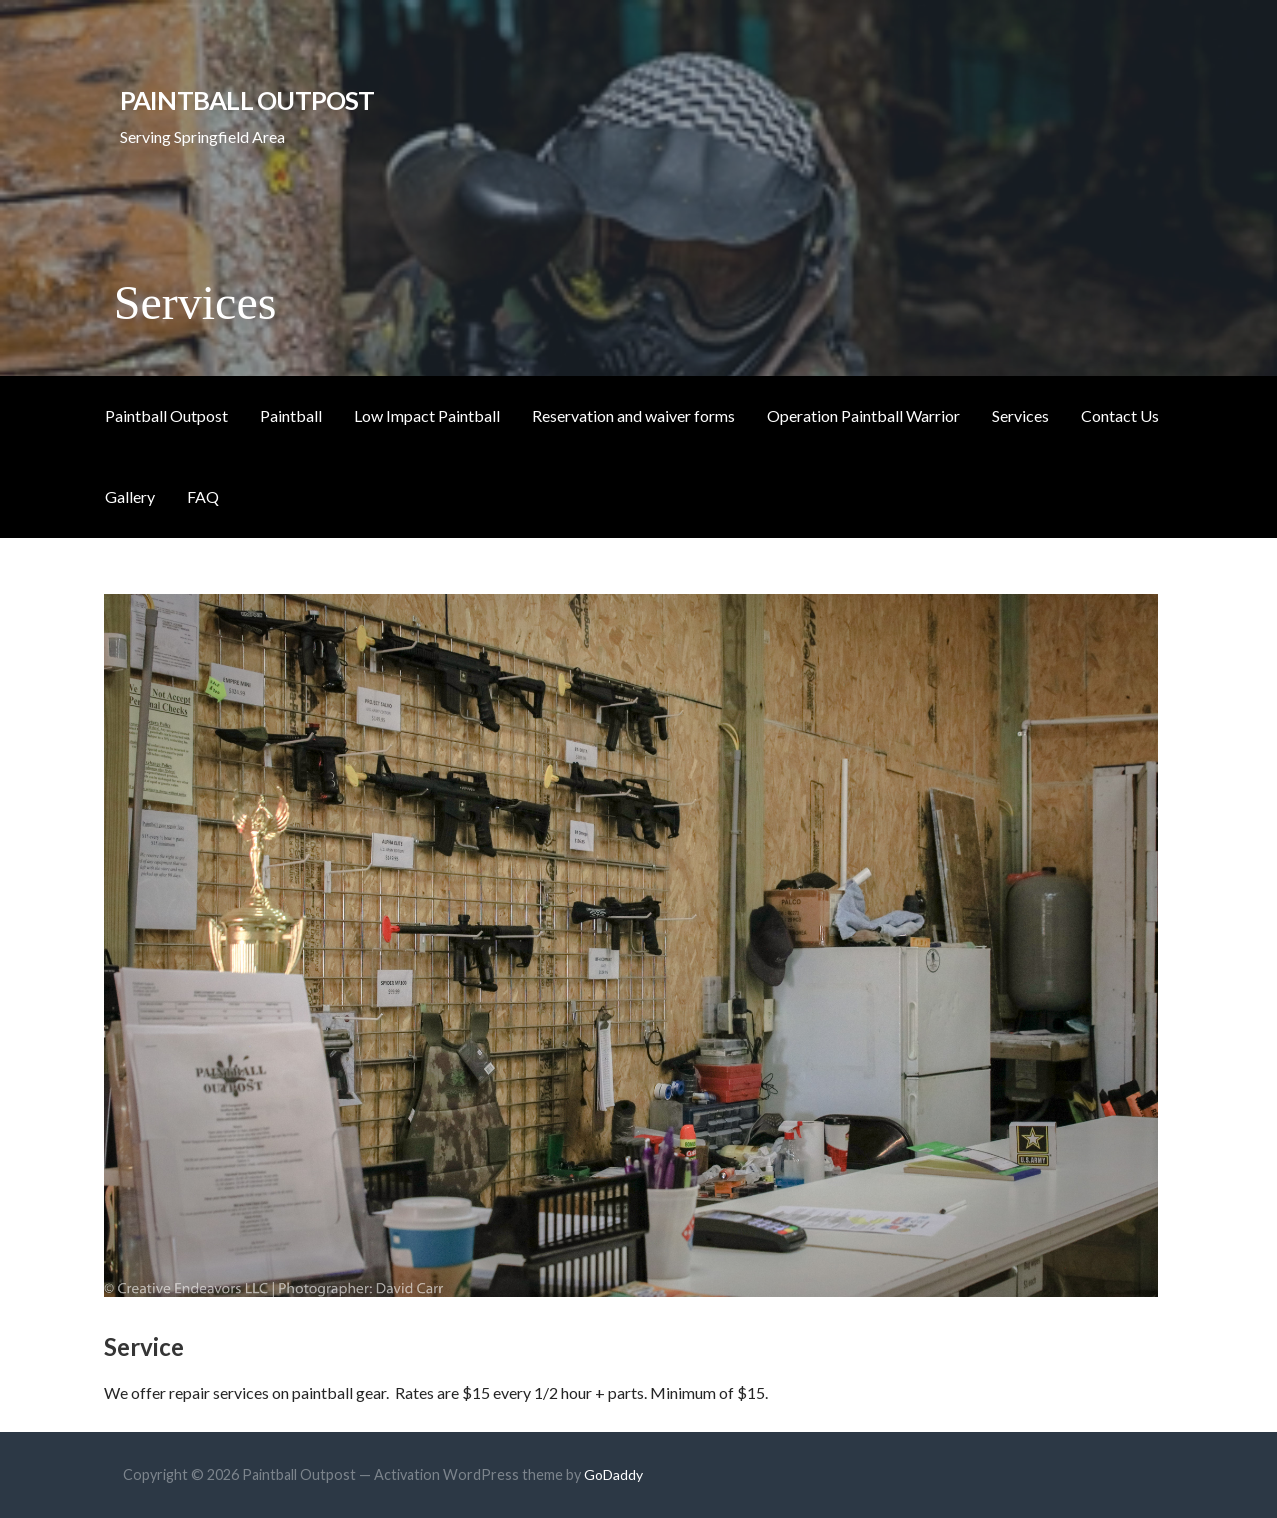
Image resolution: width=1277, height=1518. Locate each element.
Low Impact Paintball (427, 415)
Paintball (291, 415)
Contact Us (1120, 415)
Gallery (130, 496)
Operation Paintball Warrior (863, 415)
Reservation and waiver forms (633, 415)
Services (1020, 415)
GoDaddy (613, 1474)
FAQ (203, 496)
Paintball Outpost (247, 100)
